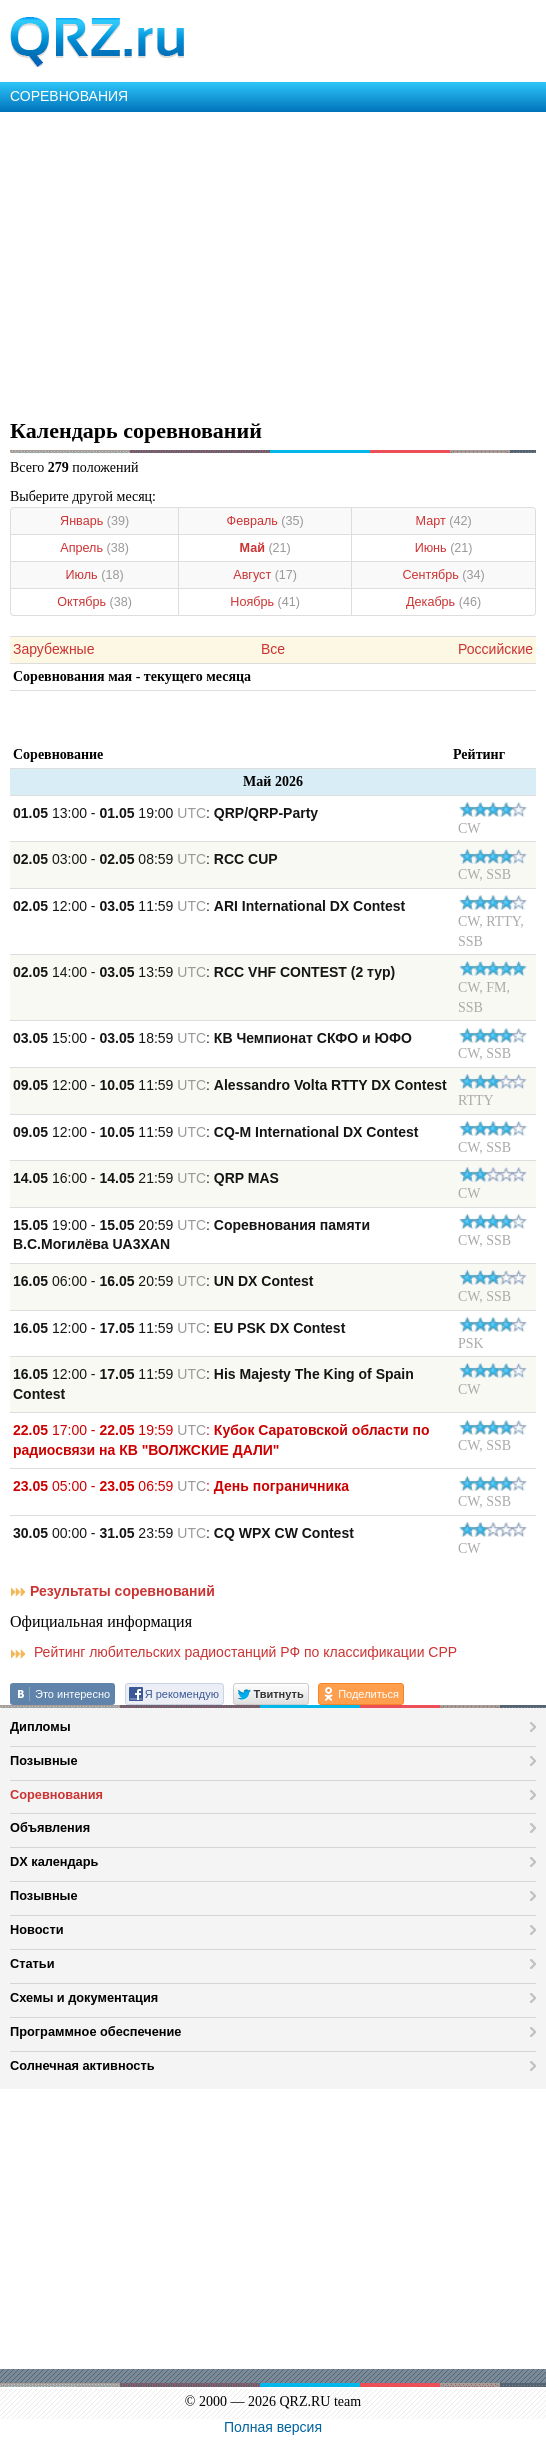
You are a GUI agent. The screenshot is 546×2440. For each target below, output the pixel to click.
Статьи (32, 1963)
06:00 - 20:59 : (163, 1281)
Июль (95, 575)
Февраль (265, 521)
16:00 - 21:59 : (146, 1178)
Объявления (50, 1827)
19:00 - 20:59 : (191, 1235)
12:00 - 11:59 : (209, 906)
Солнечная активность (82, 2065)
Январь (94, 521)
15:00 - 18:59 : (212, 1038)
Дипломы (40, 1726)
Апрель (94, 548)
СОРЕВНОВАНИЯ (69, 96)
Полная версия (273, 2427)
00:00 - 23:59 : (183, 1533)
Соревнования (56, 1794)
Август (265, 575)
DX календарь (54, 1861)
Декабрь (443, 602)
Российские (495, 649)
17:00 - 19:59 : (221, 1440)
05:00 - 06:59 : (181, 1486)
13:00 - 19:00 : (165, 813)
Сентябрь (443, 575)
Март (444, 521)
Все (273, 649)
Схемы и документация (84, 1997)
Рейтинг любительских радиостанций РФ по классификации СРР (233, 1652)
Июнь (444, 548)
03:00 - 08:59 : (145, 859)
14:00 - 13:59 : (204, 972)
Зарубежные (53, 649)
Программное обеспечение (95, 2031)
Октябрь (94, 602)
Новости (37, 1929)
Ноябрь (265, 602)
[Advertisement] (273, 262)
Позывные (44, 1760)
